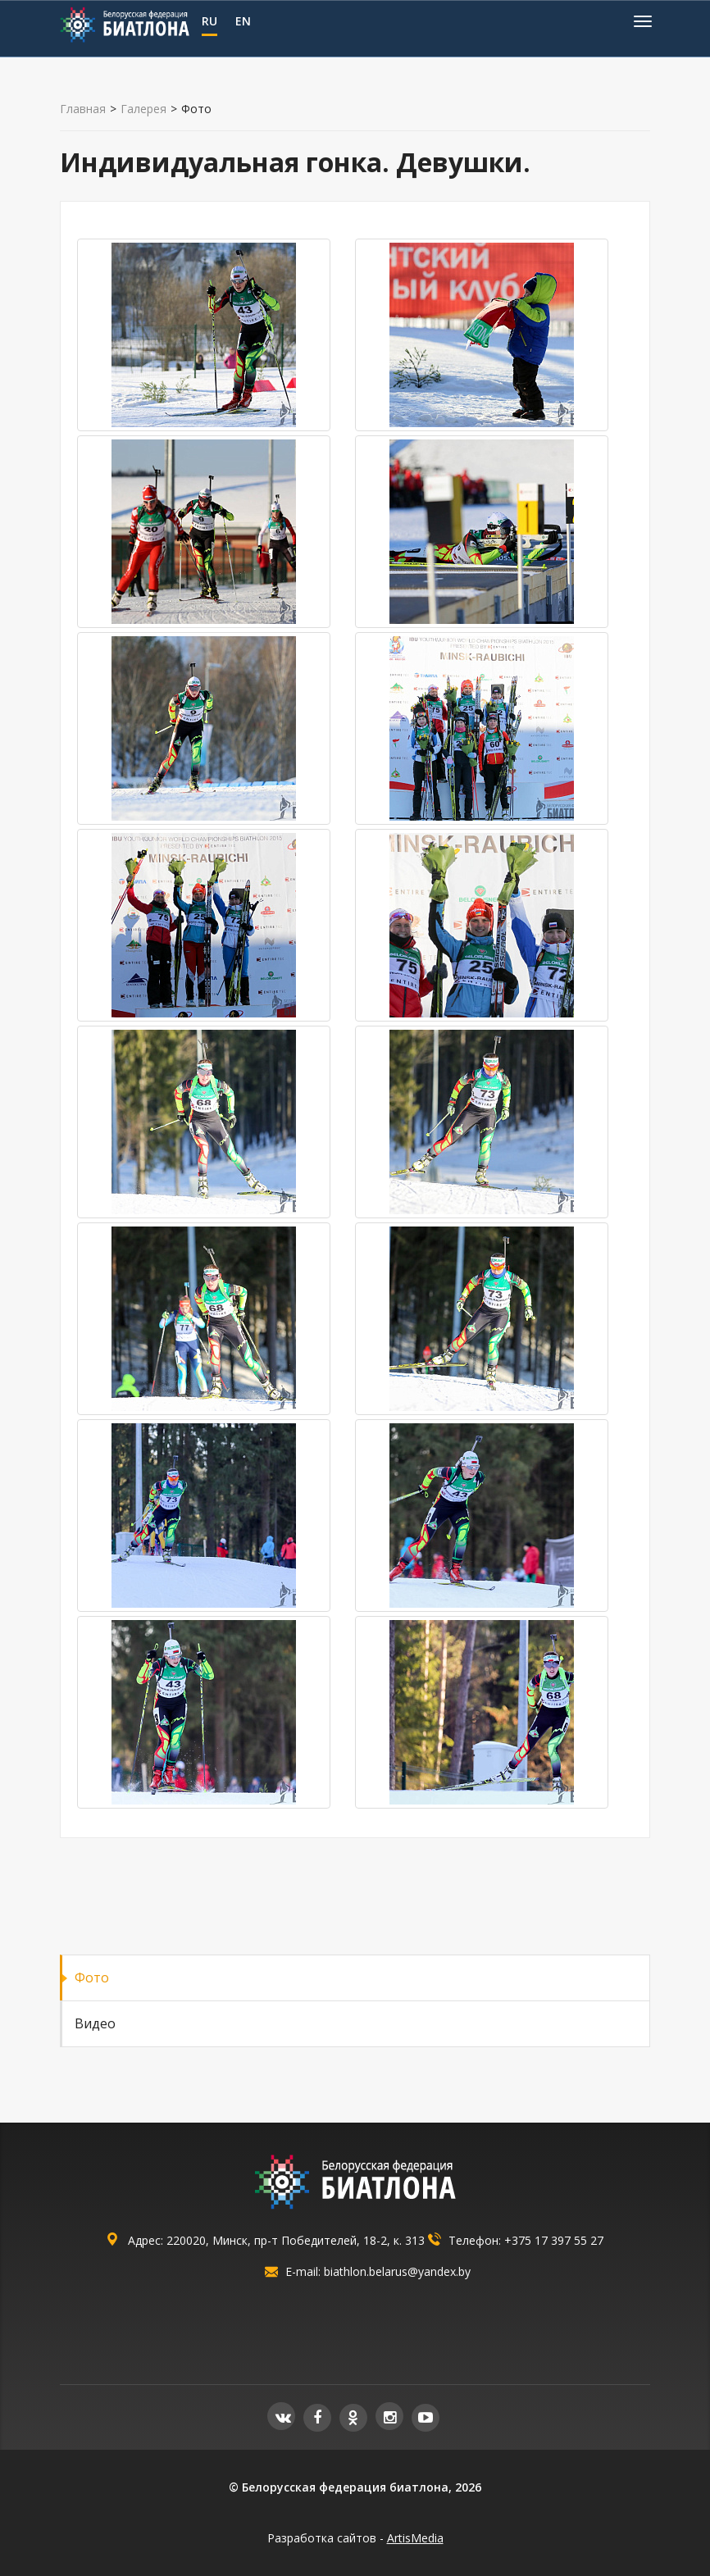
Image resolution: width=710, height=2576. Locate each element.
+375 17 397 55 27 (553, 2240)
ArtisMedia (415, 2538)
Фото (92, 1977)
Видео (95, 2023)
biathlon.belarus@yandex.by (397, 2271)
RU (209, 21)
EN (243, 21)
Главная (83, 109)
